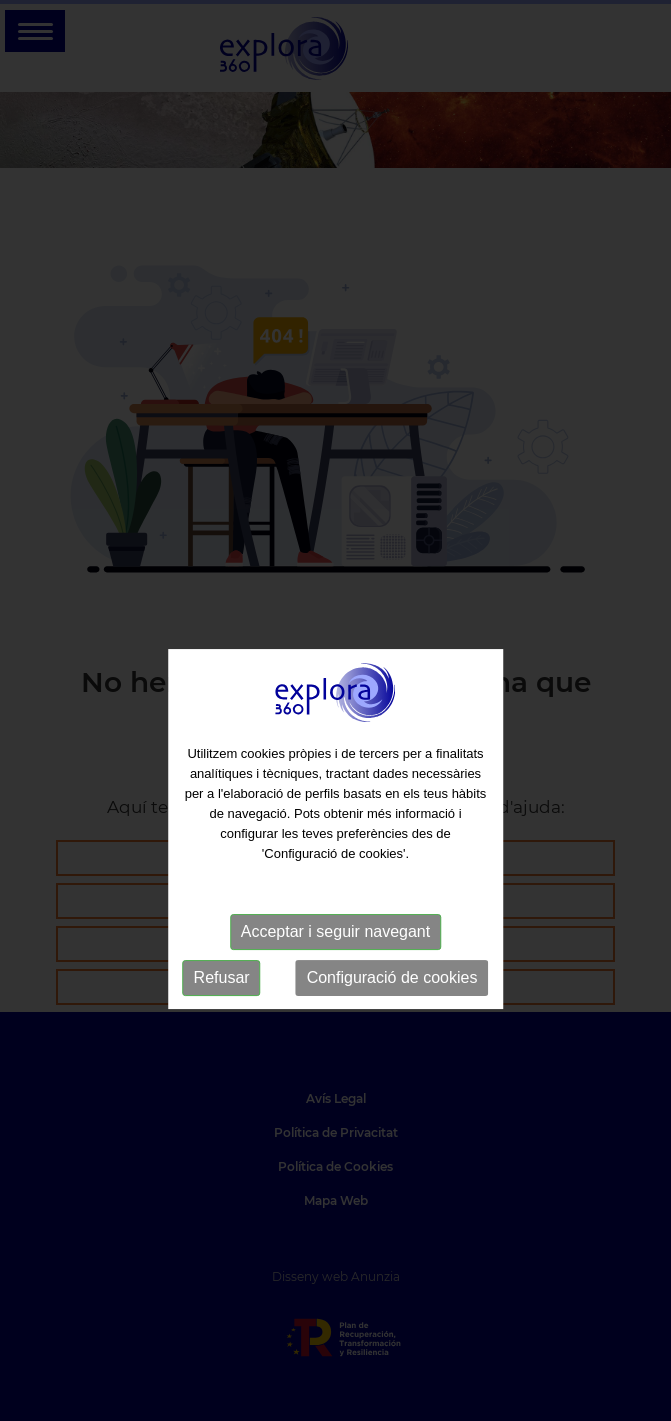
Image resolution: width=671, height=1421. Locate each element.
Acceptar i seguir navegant (335, 951)
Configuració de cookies (392, 997)
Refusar (222, 997)
